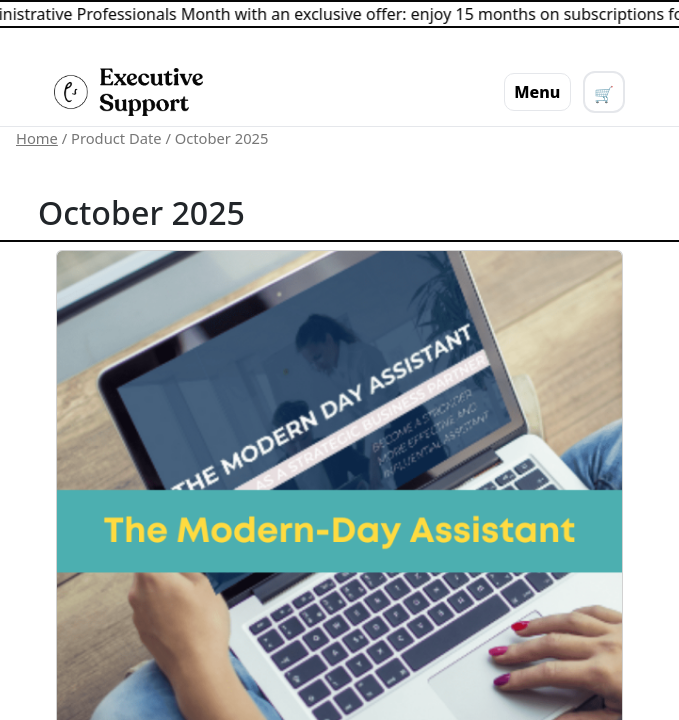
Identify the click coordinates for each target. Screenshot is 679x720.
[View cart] (604, 92)
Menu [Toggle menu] (537, 92)
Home (37, 138)
